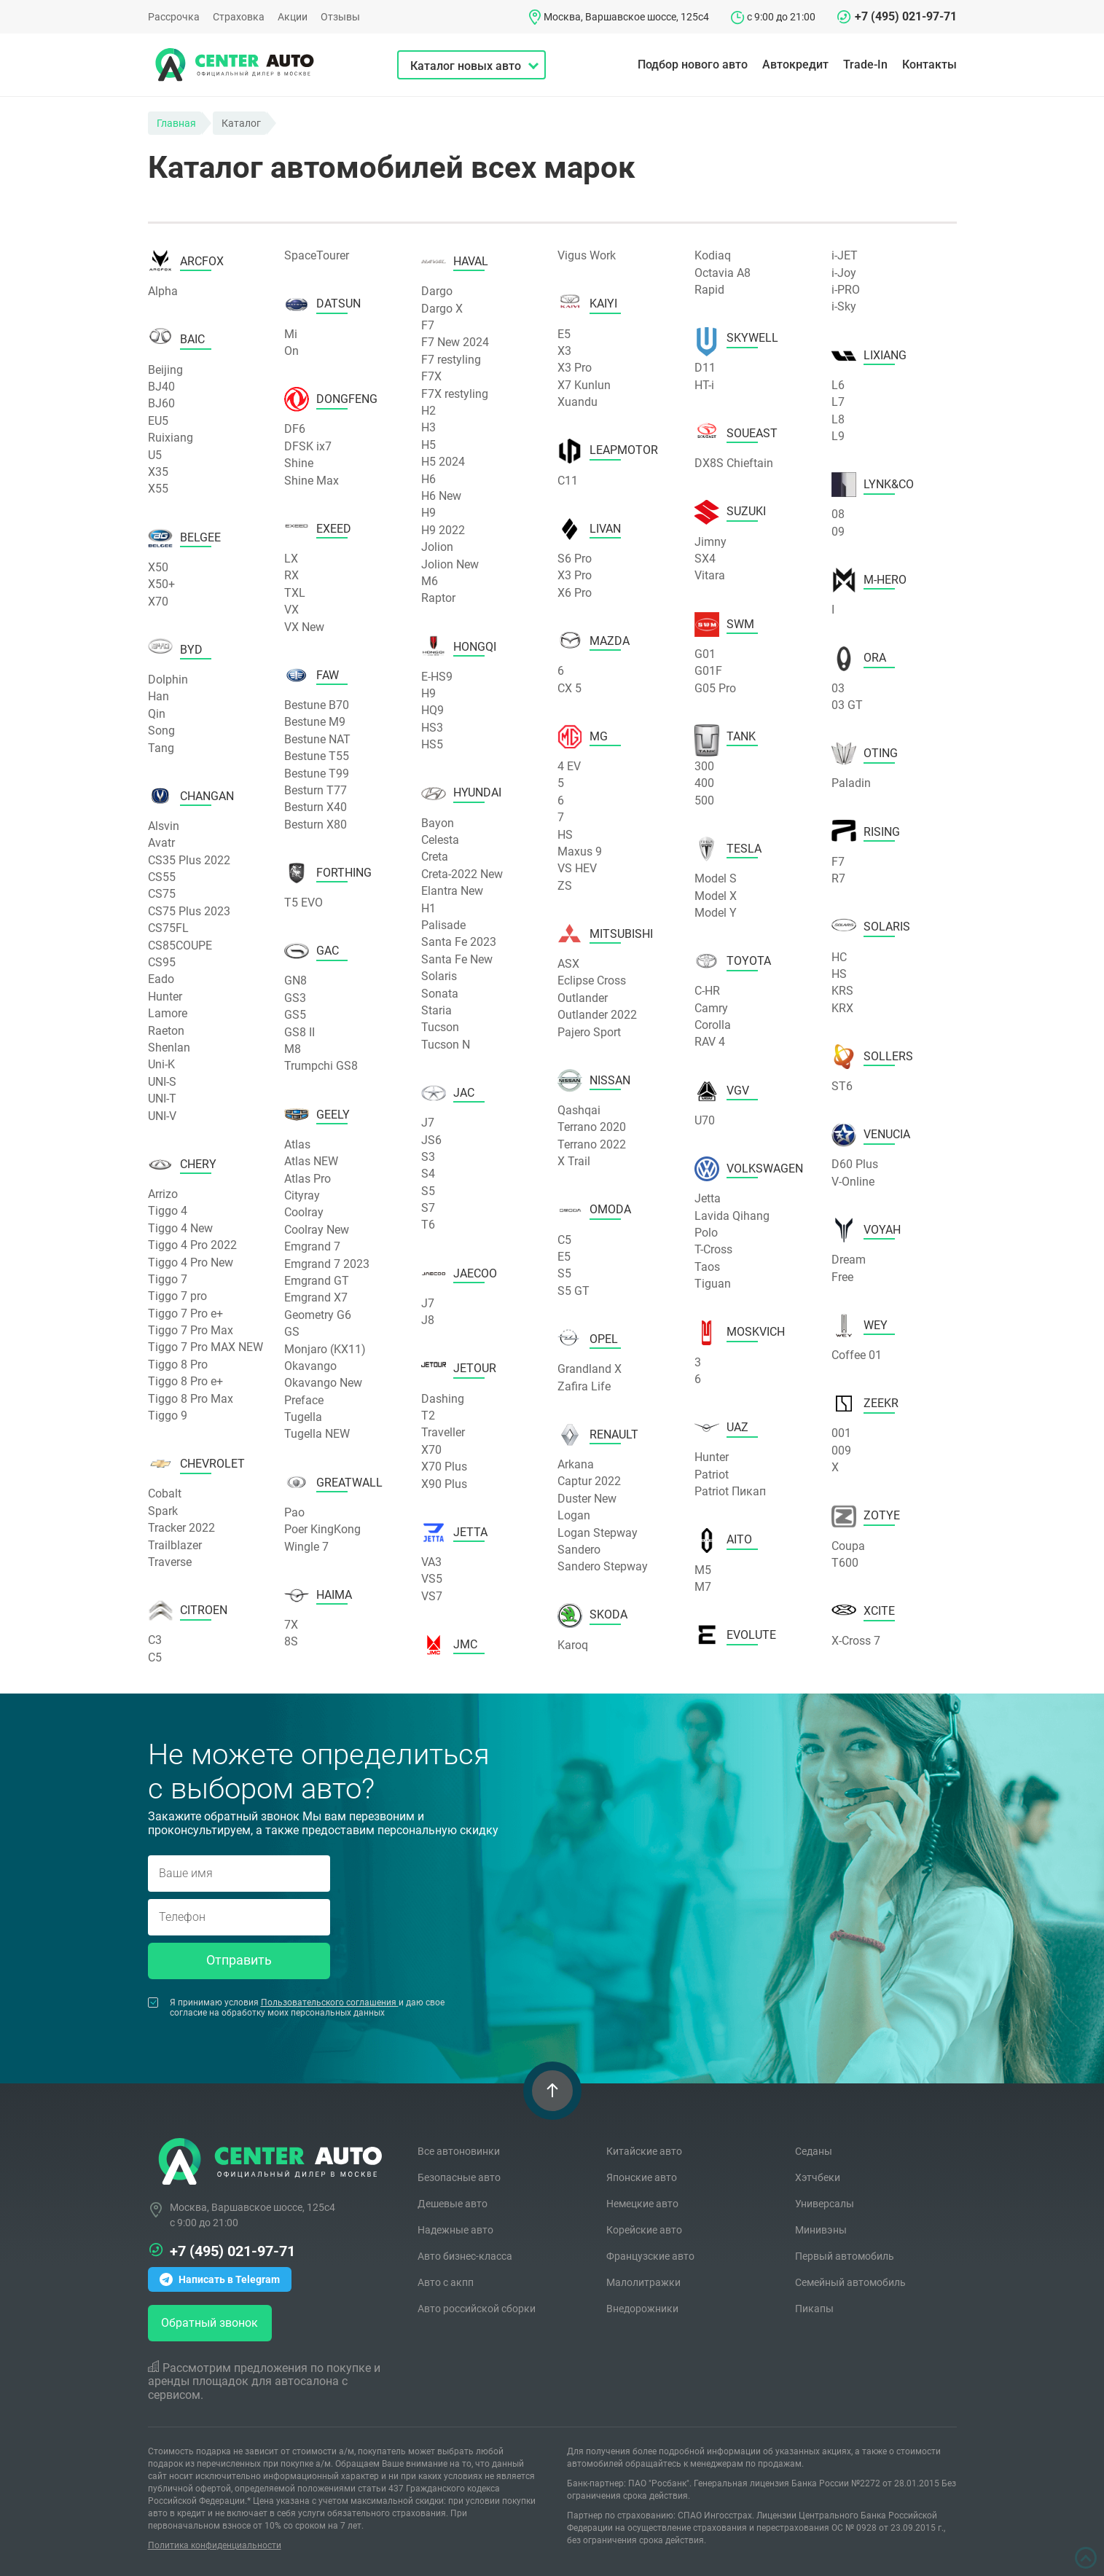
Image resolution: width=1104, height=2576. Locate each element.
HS (565, 835)
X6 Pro (574, 593)
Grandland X (589, 1369)
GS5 (295, 1015)
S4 (428, 1174)
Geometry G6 (317, 1315)
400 (704, 783)
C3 (155, 1640)
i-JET (844, 255)
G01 (705, 654)
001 (841, 1433)
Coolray (304, 1212)
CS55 (162, 877)
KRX (842, 1008)
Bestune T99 (316, 773)
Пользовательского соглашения (330, 2002)
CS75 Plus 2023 (189, 911)
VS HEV (577, 868)
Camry (711, 1008)
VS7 (431, 1596)
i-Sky (843, 306)
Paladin (851, 783)
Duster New (586, 1499)
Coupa (848, 1546)
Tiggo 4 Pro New (190, 1262)
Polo (706, 1233)
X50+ (161, 584)
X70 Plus (444, 1466)
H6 (428, 479)
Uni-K (161, 1064)
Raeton (166, 1031)
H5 (428, 445)
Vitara (709, 575)
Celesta (440, 840)
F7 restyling (451, 360)
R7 (838, 878)
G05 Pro (715, 688)
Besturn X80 (315, 824)
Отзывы (340, 17)
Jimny (710, 542)
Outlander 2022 (597, 1015)
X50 (158, 567)
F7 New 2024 (455, 342)
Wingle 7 (306, 1547)
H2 (428, 411)
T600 (844, 1563)
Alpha (163, 291)
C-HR (707, 991)
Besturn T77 (315, 790)
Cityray (302, 1195)
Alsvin (163, 826)
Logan (573, 1515)
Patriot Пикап (730, 1491)
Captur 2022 (589, 1481)
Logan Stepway (597, 1533)
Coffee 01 (856, 1355)
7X (291, 1625)
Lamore (167, 1013)
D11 (705, 368)
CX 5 (569, 688)
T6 (428, 1225)
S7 (428, 1208)
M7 (702, 1587)
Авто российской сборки (477, 2308)
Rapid (709, 290)
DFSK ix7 (308, 446)
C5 (155, 1657)
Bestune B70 (316, 705)
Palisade (443, 925)
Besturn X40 (315, 807)
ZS (564, 886)
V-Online (852, 1182)
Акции (293, 17)
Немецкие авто (642, 2203)
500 (704, 800)
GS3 (295, 998)
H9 (428, 513)
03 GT (847, 705)
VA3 (431, 1562)
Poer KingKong (322, 1529)
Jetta (707, 1198)
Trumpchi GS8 (321, 1066)
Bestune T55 (316, 756)
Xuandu (577, 402)
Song (161, 730)
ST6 (842, 1086)
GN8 (295, 980)
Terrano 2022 (591, 1144)
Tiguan (712, 1284)
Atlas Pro (307, 1179)
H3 (428, 427)
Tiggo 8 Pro (178, 1364)
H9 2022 (443, 530)
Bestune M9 (314, 722)
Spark (163, 1511)
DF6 (294, 429)
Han (158, 696)
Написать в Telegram (220, 2279)
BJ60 (161, 403)
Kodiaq (712, 255)
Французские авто (650, 2256)
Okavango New (323, 1383)
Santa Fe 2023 (458, 942)
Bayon (437, 823)
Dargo (437, 291)
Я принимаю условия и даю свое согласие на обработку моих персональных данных (296, 2007)
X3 (564, 351)
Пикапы (814, 2308)
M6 (429, 581)
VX (291, 609)
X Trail (573, 1161)
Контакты (929, 64)
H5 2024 (443, 462)
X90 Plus (444, 1484)
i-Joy (843, 273)
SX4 (705, 558)
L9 (838, 436)
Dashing (442, 1399)
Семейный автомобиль (850, 2282)
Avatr (161, 843)
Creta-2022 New (462, 874)
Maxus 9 (579, 851)
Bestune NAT (317, 739)
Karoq (572, 1645)
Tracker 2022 (181, 1528)
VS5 (431, 1579)
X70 (158, 601)
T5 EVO (303, 902)
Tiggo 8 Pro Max (190, 1399)
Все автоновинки (459, 2151)
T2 (428, 1415)
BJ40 (161, 387)
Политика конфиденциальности (214, 2545)
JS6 (431, 1140)
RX (291, 575)
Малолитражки (643, 2282)
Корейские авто (644, 2230)
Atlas (297, 1144)
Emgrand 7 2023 (326, 1264)
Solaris (439, 976)
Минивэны (821, 2230)
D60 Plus (854, 1164)
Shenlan (169, 1047)
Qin (156, 714)
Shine (298, 463)
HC (839, 957)
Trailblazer (175, 1545)
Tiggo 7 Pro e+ (185, 1313)
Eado (161, 979)
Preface (304, 1400)
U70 (704, 1120)
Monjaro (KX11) (325, 1349)
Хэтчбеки (817, 2177)
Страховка (239, 17)
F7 (427, 325)
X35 (158, 472)
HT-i (704, 385)
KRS (842, 991)
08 (838, 514)
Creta (434, 857)
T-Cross (713, 1249)
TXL (294, 593)
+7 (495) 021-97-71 (906, 16)
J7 (427, 1123)
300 (704, 766)
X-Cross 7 (855, 1641)
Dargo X (442, 309)
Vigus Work (586, 255)
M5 (702, 1570)
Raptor (438, 598)
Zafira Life (584, 1386)
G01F (708, 671)
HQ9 (432, 710)
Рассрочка (174, 17)
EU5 (158, 421)
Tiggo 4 (167, 1211)
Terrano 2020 (591, 1127)
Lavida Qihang (732, 1216)
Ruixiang (170, 438)
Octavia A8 (722, 273)
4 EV (569, 766)
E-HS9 (437, 677)
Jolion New (450, 564)
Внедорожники (642, 2308)
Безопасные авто (459, 2177)
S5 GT (573, 1291)
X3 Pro (574, 368)
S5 (428, 1191)
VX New (304, 627)
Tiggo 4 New (180, 1228)
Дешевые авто (453, 2203)
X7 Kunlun (584, 385)
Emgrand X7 (316, 1297)
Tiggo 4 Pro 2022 (192, 1245)
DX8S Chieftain (733, 463)
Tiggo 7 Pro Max (190, 1330)
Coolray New (316, 1230)
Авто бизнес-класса (465, 2256)
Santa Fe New (457, 959)
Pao (294, 1512)
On (291, 351)
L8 (838, 419)
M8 (292, 1049)
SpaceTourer (316, 255)
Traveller (443, 1432)
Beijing (165, 370)
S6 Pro (574, 558)
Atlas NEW (311, 1161)
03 (838, 688)
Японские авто (641, 2177)
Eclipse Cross (591, 980)
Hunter (165, 996)
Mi (290, 334)
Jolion (437, 547)
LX (291, 558)
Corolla (712, 1025)
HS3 (432, 728)
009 (841, 1450)
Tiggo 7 (167, 1279)
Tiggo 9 (167, 1415)
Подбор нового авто (693, 64)
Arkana (575, 1464)
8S (291, 1641)
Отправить (239, 1960)
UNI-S (162, 1082)
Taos (707, 1267)
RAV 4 (709, 1042)
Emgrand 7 (312, 1246)
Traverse (170, 1562)
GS (292, 1332)
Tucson (440, 1027)
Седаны (813, 2151)
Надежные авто (455, 2230)
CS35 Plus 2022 (189, 860)
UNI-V (162, 1116)
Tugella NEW (317, 1434)
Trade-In (865, 64)
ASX (568, 964)
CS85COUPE (180, 945)
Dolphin (168, 679)
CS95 (162, 962)
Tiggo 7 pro (177, 1296)
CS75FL (168, 928)
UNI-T (162, 1098)
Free (842, 1277)
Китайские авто (644, 2151)
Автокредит (795, 64)
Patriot (711, 1474)
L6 (838, 385)
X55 (158, 489)
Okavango (310, 1366)
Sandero (578, 1550)
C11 (567, 481)
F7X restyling (454, 394)
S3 (428, 1157)
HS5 (432, 744)
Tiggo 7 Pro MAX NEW (205, 1347)
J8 (427, 1320)
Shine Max (311, 481)
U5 (155, 455)
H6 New (441, 496)
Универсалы (824, 2203)
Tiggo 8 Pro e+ (185, 1381)
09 (838, 532)
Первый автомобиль (844, 2256)
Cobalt (164, 1493)
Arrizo (163, 1194)
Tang (161, 748)
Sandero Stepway (602, 1566)
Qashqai (578, 1110)
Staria (436, 1010)
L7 (838, 402)
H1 (428, 908)
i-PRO (845, 290)
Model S (715, 878)
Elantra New (452, 891)
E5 (564, 334)
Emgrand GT (316, 1281)
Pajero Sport (589, 1032)
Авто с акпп (446, 2282)
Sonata (439, 994)
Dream (848, 1260)
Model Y (715, 913)
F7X (431, 376)
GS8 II (299, 1032)
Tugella (303, 1417)
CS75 (162, 894)
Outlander (582, 998)
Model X (715, 896)
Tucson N (445, 1045)
